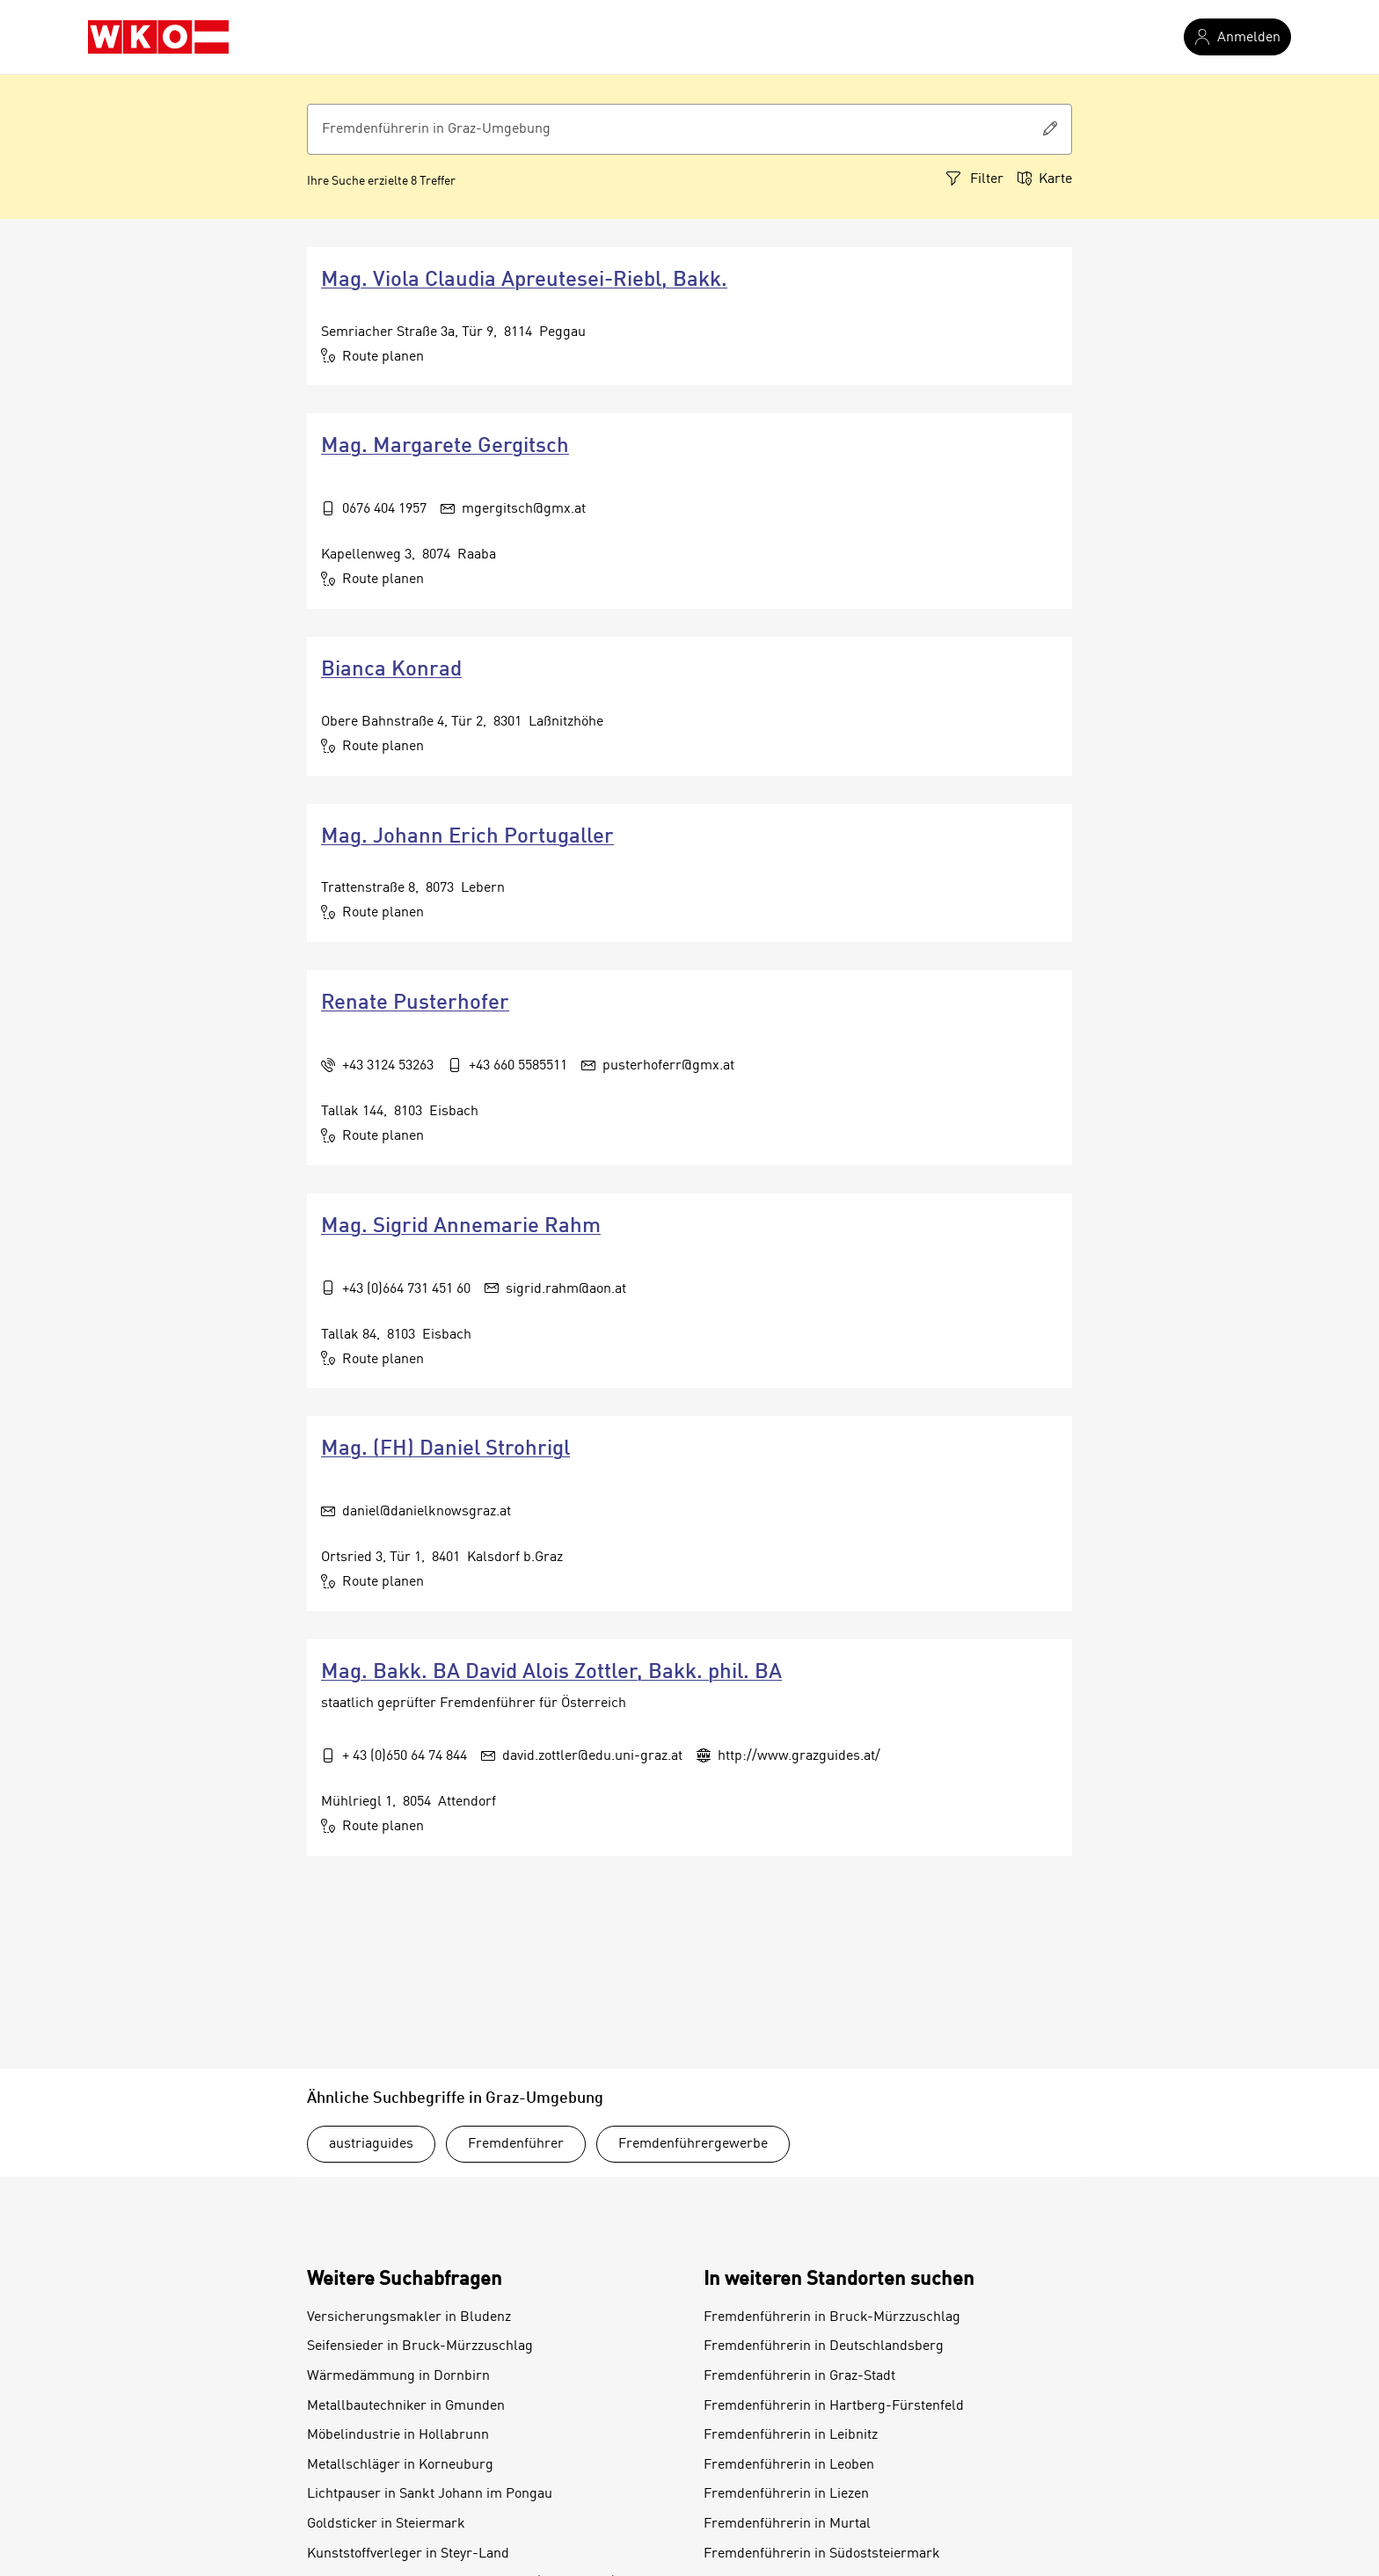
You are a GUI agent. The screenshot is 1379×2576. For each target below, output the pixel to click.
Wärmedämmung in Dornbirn (398, 2376)
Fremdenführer (516, 2144)
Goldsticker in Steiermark (386, 2524)
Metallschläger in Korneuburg (400, 2465)
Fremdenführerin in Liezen (786, 2494)
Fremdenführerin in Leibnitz (791, 2435)
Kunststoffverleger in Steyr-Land (408, 2554)
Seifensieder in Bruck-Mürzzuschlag (420, 2346)
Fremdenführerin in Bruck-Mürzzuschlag (832, 2317)
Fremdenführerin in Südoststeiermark (822, 2554)
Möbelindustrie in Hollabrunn (398, 2435)
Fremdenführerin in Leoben (789, 2465)
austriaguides (371, 2144)
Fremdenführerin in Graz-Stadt (799, 2376)
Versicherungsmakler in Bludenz (409, 2317)
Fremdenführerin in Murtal (787, 2524)
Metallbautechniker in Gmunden (406, 2406)
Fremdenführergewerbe (693, 2144)
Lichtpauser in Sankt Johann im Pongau (429, 2494)
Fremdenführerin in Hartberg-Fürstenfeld (834, 2406)
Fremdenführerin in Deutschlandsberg (824, 2346)
